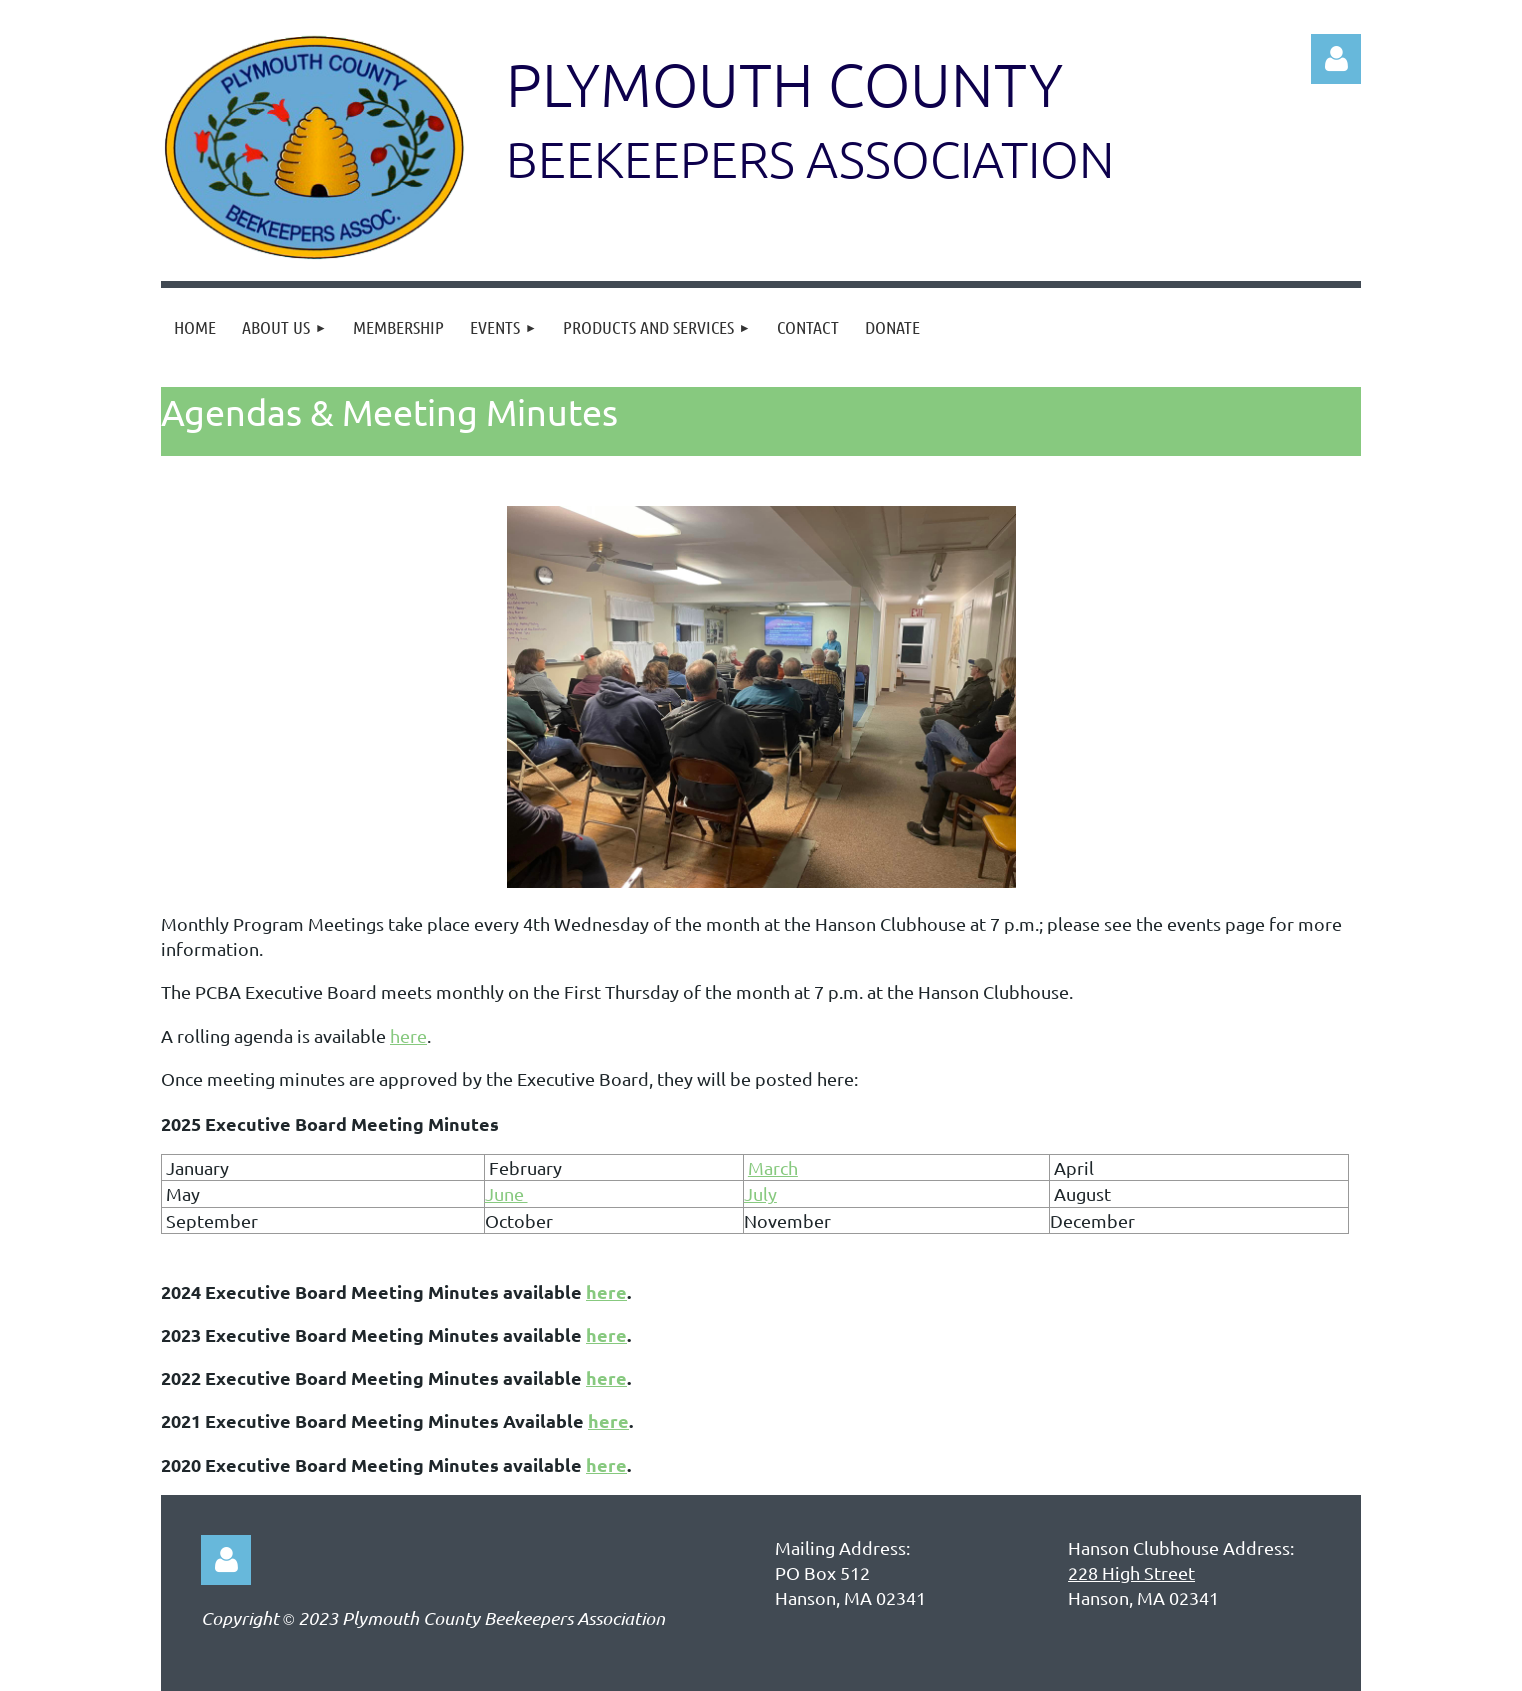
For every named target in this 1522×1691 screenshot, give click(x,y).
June (506, 1193)
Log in (1336, 59)
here (408, 1035)
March (773, 1167)
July (760, 1193)
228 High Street (1131, 1572)
